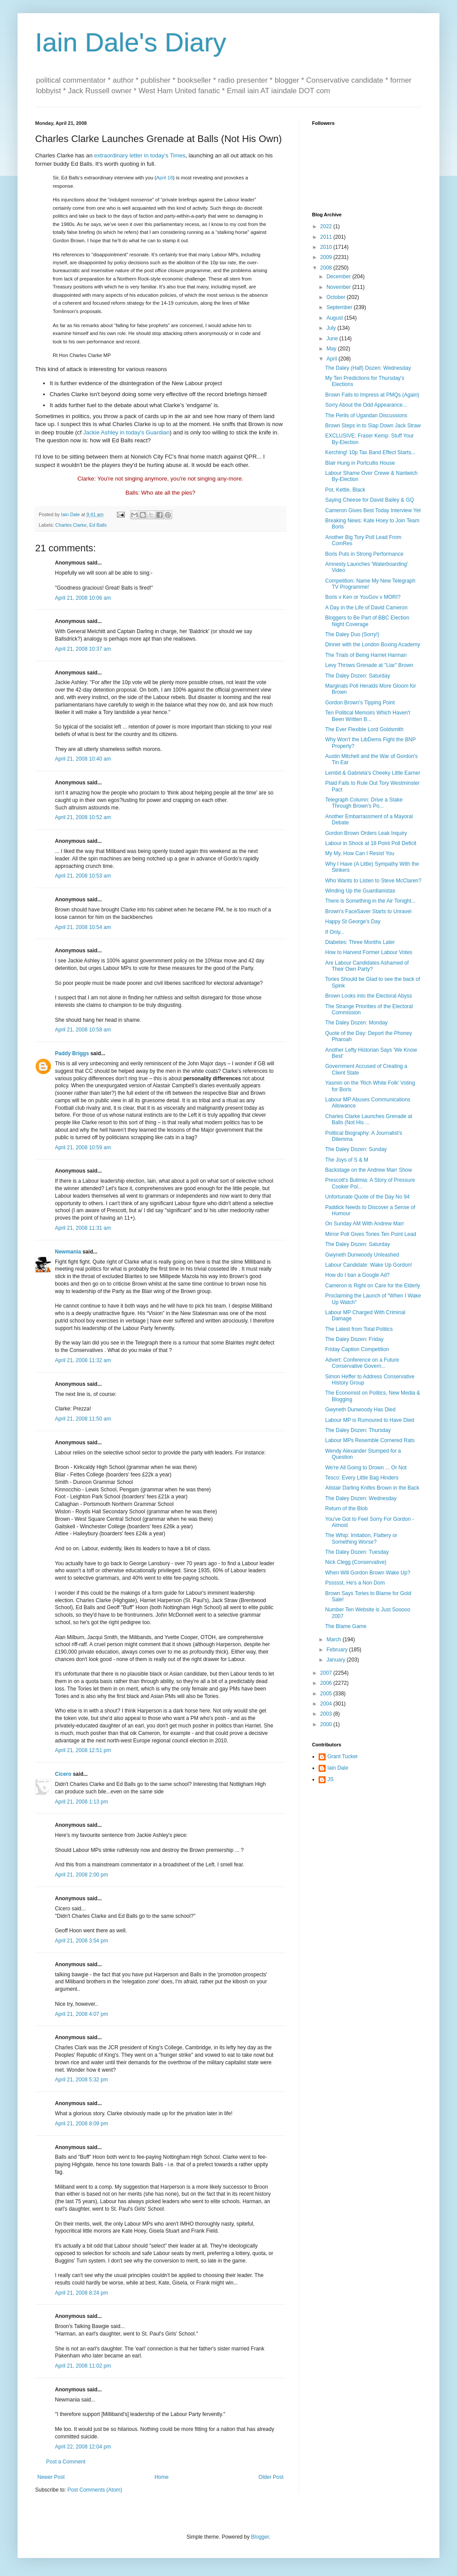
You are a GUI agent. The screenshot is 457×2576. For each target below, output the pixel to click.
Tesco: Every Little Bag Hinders (362, 1478)
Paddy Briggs (72, 1053)
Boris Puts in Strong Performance (364, 554)
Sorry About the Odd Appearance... (366, 405)
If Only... (335, 932)
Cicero (63, 1774)
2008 (327, 268)
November (339, 287)
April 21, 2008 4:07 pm (81, 2014)
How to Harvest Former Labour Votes (368, 952)
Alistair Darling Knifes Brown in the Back (372, 1488)
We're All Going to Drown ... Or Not (365, 1468)
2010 (327, 247)
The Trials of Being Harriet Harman (365, 655)
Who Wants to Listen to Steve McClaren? (373, 881)
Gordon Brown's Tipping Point (360, 703)
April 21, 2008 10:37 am (83, 649)
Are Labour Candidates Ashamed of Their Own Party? (367, 966)
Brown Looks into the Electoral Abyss (368, 996)
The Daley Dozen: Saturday (357, 676)
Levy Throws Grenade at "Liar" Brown (369, 665)
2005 (327, 1694)
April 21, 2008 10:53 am (83, 876)
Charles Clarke (71, 525)
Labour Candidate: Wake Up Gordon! (368, 1265)
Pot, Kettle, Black (345, 490)
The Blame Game (345, 1626)
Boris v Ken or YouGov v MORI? (362, 597)
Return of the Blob (346, 1508)
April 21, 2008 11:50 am (83, 1419)
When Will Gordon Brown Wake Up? (367, 1573)
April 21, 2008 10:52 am (83, 817)
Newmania (68, 1252)
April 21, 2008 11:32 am (83, 1360)
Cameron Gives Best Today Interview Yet (373, 510)
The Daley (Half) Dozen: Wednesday (368, 368)
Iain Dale (337, 1768)
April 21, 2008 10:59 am (83, 1147)
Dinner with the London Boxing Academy (372, 644)
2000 (327, 1724)
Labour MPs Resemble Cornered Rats (369, 1440)
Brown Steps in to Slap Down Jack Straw (373, 426)
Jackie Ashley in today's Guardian (126, 432)
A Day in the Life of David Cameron (366, 608)
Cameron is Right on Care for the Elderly (372, 1286)
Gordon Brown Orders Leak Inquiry (366, 833)
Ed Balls (98, 525)
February (337, 1650)
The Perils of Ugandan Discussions (366, 415)
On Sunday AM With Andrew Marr (364, 1224)
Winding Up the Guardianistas (360, 891)
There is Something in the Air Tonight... (370, 901)
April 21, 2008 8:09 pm (81, 2124)
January (336, 1660)
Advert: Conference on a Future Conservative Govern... (362, 1363)
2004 (327, 1704)
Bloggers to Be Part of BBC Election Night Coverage (367, 621)
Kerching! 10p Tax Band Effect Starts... (370, 452)
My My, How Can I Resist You (359, 853)
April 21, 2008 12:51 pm (83, 1750)
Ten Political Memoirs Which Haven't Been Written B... (367, 716)
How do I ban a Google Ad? (357, 1275)
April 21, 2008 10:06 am (83, 598)
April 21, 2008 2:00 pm (81, 1875)
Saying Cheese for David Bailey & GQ (369, 500)
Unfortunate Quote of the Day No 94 (367, 1197)
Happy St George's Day (353, 921)
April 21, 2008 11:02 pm (83, 2366)
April (332, 359)
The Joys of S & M (346, 1160)
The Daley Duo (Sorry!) (352, 634)
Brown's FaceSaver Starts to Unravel (368, 911)
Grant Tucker (342, 1756)
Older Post (270, 2477)
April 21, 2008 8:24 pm (81, 2293)
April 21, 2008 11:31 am (83, 1228)
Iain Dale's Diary (130, 42)
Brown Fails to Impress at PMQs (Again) (372, 395)
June (332, 338)
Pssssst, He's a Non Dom (355, 1583)
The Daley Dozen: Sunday (356, 1149)
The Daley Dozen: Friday (354, 1339)
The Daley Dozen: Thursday (358, 1430)
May (332, 349)
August (335, 318)
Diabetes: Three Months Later (360, 942)
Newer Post (51, 2477)
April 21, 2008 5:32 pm (81, 2080)
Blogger (260, 2537)
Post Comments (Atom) (94, 2490)
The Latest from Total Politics (359, 1329)
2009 (327, 257)
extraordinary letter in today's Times (139, 155)
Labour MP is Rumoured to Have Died (369, 1420)
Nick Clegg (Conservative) (355, 1562)
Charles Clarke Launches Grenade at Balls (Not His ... (368, 1119)
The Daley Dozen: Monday (356, 1023)
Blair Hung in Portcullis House (360, 463)
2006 (327, 1683)
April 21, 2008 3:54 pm (81, 1941)
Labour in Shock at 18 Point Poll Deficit (370, 843)
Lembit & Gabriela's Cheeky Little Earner (372, 773)
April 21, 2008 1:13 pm (81, 1802)
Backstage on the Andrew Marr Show (368, 1170)
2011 (327, 237)
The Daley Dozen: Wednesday (361, 1498)
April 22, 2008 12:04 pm (83, 2447)
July (331, 328)
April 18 (164, 177)
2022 (327, 226)
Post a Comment (65, 2462)
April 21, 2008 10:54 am (83, 927)
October (336, 297)
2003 (327, 1714)
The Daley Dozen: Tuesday (357, 1552)
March (334, 1639)
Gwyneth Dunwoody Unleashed (362, 1255)
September (340, 307)
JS (330, 1779)
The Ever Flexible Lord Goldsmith (364, 729)
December (339, 276)
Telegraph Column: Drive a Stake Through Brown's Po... (364, 803)
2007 (327, 1673)
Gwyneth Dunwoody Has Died (360, 1409)
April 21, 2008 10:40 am (83, 759)
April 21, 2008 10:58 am (83, 1030)
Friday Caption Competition (357, 1349)
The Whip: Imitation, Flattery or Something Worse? (361, 1538)
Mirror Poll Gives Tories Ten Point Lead (370, 1234)
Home (162, 2477)
